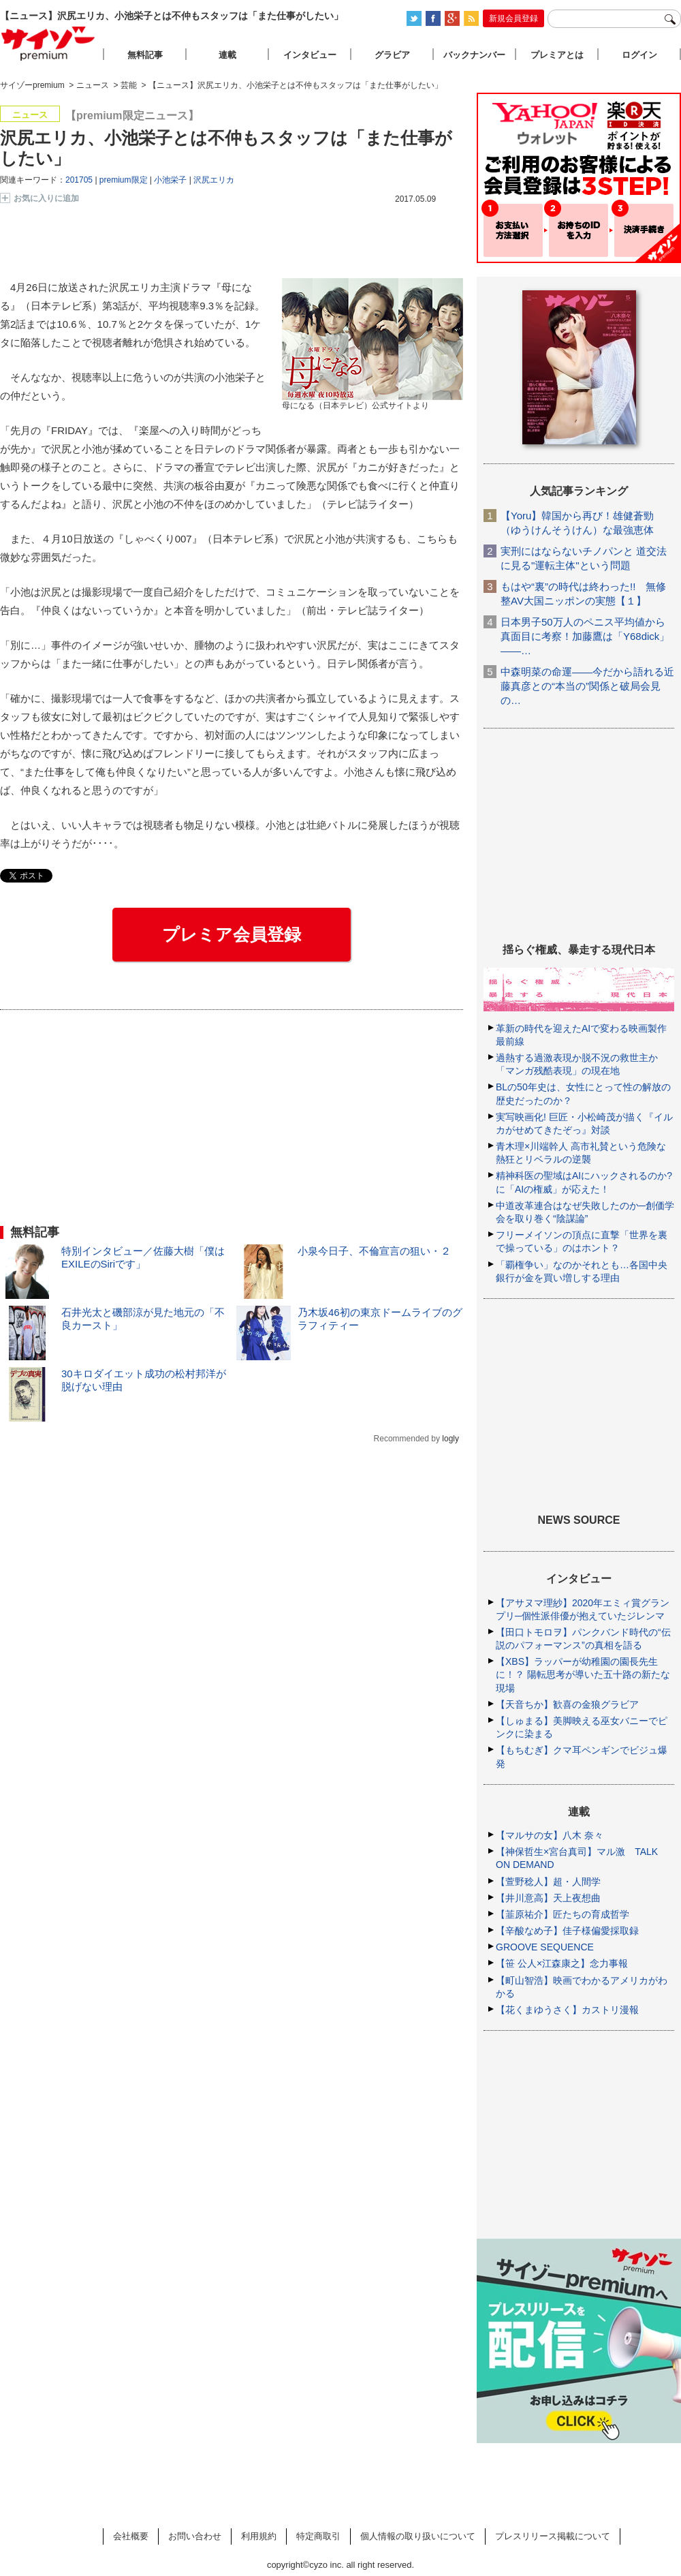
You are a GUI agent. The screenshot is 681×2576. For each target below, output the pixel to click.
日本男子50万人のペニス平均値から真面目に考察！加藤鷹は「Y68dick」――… (585, 636)
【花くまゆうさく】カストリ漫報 (567, 2009)
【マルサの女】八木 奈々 (549, 1835)
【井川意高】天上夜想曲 (548, 1897)
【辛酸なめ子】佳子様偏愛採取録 (567, 1930)
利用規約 (258, 2536)
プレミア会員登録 (231, 934)
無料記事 (145, 55)
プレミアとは (557, 55)
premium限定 (123, 180)
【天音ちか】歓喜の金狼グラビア (567, 1704)
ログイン (639, 55)
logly (450, 1438)
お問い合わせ (194, 2536)
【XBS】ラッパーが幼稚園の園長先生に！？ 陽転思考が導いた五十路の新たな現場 (583, 1674)
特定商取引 (318, 2536)
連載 (227, 55)
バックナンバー (474, 55)
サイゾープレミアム (48, 43)
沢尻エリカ (213, 180)
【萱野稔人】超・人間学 (548, 1881)
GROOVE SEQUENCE (545, 1947)
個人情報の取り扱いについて (417, 2536)
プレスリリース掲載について (552, 2536)
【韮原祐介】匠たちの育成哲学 (562, 1914)
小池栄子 (170, 180)
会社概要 (130, 2536)
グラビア (392, 55)
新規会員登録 (513, 18)
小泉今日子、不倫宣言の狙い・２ (374, 1251)
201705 (79, 180)
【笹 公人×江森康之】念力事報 (562, 1963)
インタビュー (309, 55)
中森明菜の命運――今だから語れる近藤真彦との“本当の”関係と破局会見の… (587, 686)
